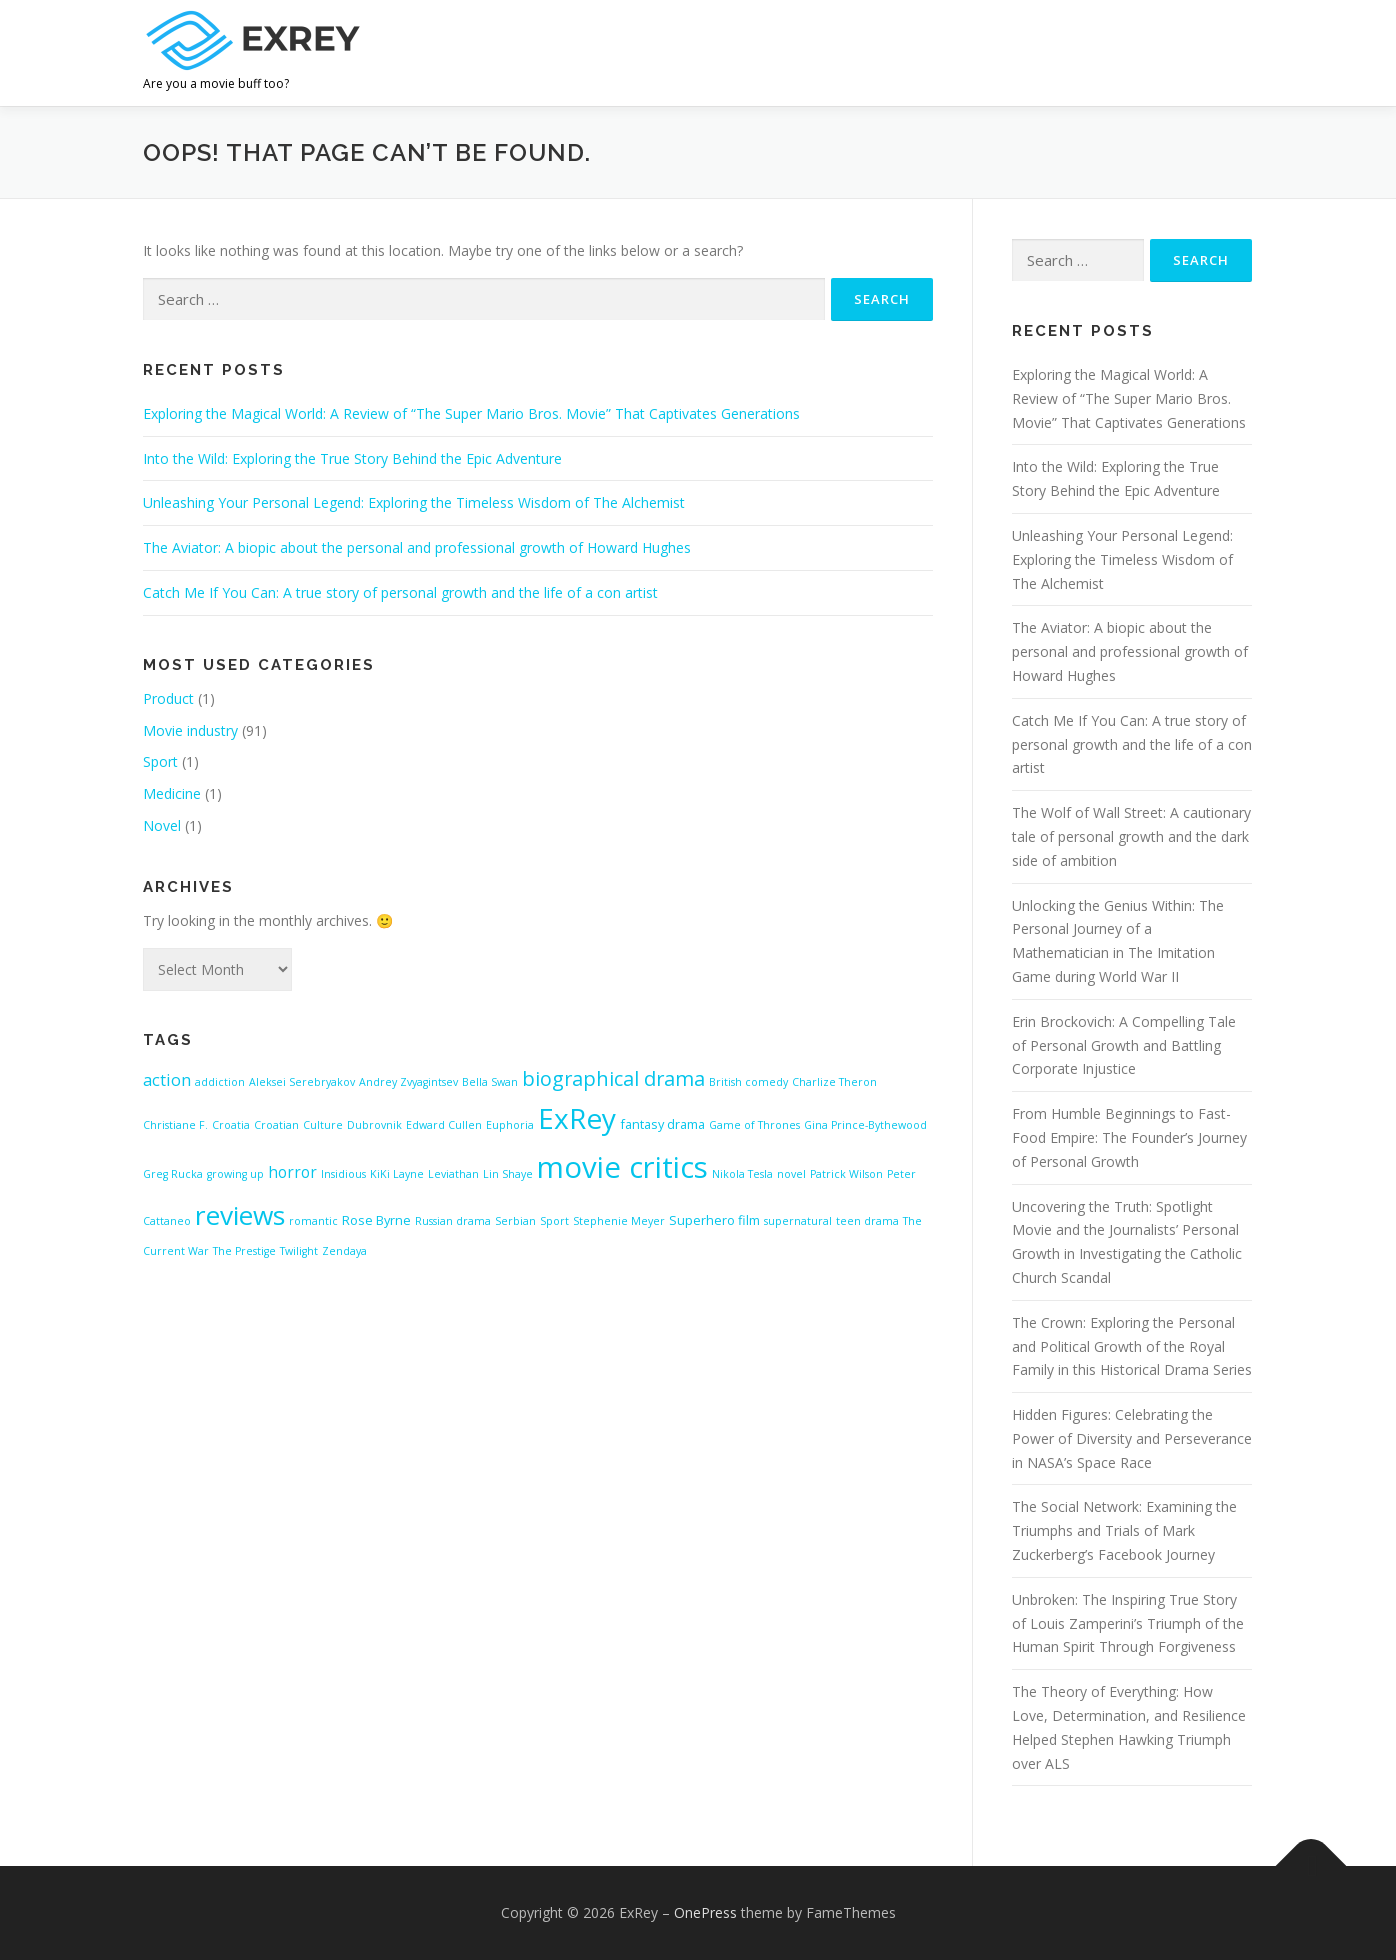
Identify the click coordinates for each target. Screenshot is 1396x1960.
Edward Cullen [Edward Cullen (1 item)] (444, 1125)
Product (168, 698)
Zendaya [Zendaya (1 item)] (344, 1251)
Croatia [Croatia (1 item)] (231, 1125)
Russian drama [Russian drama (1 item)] (453, 1221)
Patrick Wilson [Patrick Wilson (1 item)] (846, 1174)
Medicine (172, 793)
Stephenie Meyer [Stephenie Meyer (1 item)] (619, 1221)
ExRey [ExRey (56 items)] (577, 1118)
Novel (162, 825)
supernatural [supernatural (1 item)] (798, 1221)
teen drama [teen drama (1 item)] (867, 1221)
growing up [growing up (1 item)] (235, 1174)
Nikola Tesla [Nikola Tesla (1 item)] (742, 1174)
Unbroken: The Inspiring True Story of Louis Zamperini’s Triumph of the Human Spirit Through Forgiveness (1128, 1623)
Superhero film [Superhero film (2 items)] (714, 1220)
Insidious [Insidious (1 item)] (343, 1174)
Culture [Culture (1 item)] (323, 1125)
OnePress (705, 1912)
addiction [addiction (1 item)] (220, 1082)
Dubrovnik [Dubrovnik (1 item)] (374, 1125)
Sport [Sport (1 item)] (554, 1221)
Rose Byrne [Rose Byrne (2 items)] (376, 1220)
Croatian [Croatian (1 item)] (276, 1125)
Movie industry (190, 730)
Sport (160, 761)
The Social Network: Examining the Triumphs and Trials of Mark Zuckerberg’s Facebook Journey (1124, 1530)
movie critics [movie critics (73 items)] (622, 1167)
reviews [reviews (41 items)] (240, 1215)
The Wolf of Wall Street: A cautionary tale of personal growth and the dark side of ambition (1131, 836)
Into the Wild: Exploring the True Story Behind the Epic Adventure (352, 458)
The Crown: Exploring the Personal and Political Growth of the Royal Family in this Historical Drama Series (1132, 1346)
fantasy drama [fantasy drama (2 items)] (662, 1124)
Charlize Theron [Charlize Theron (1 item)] (834, 1082)
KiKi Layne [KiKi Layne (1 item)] (397, 1174)
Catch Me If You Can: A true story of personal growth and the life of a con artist (400, 592)
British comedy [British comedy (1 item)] (748, 1082)
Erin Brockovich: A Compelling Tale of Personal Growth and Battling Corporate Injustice (1124, 1045)
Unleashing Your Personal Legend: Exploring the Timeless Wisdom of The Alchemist (414, 502)
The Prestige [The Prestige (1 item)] (244, 1251)
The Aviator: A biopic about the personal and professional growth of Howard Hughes (417, 547)
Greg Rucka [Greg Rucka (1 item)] (173, 1174)
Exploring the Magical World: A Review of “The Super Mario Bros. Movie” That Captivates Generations (471, 413)
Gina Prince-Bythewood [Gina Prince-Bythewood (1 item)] (865, 1125)
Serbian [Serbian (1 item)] (515, 1221)
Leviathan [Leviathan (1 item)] (453, 1174)
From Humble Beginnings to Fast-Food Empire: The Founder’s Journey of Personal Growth (1129, 1137)
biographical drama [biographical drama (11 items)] (613, 1078)
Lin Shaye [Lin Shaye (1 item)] (508, 1174)
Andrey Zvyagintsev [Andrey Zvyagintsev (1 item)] (408, 1082)
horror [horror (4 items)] (292, 1172)
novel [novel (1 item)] (791, 1174)
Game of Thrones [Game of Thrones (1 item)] (754, 1125)
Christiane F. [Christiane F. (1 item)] (175, 1125)
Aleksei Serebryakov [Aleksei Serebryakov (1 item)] (302, 1082)
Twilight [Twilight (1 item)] (299, 1251)
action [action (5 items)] (167, 1080)
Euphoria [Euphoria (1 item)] (510, 1125)
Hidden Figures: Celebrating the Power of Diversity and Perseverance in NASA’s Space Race (1132, 1438)
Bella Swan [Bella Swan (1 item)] (490, 1082)
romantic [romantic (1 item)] (313, 1221)
